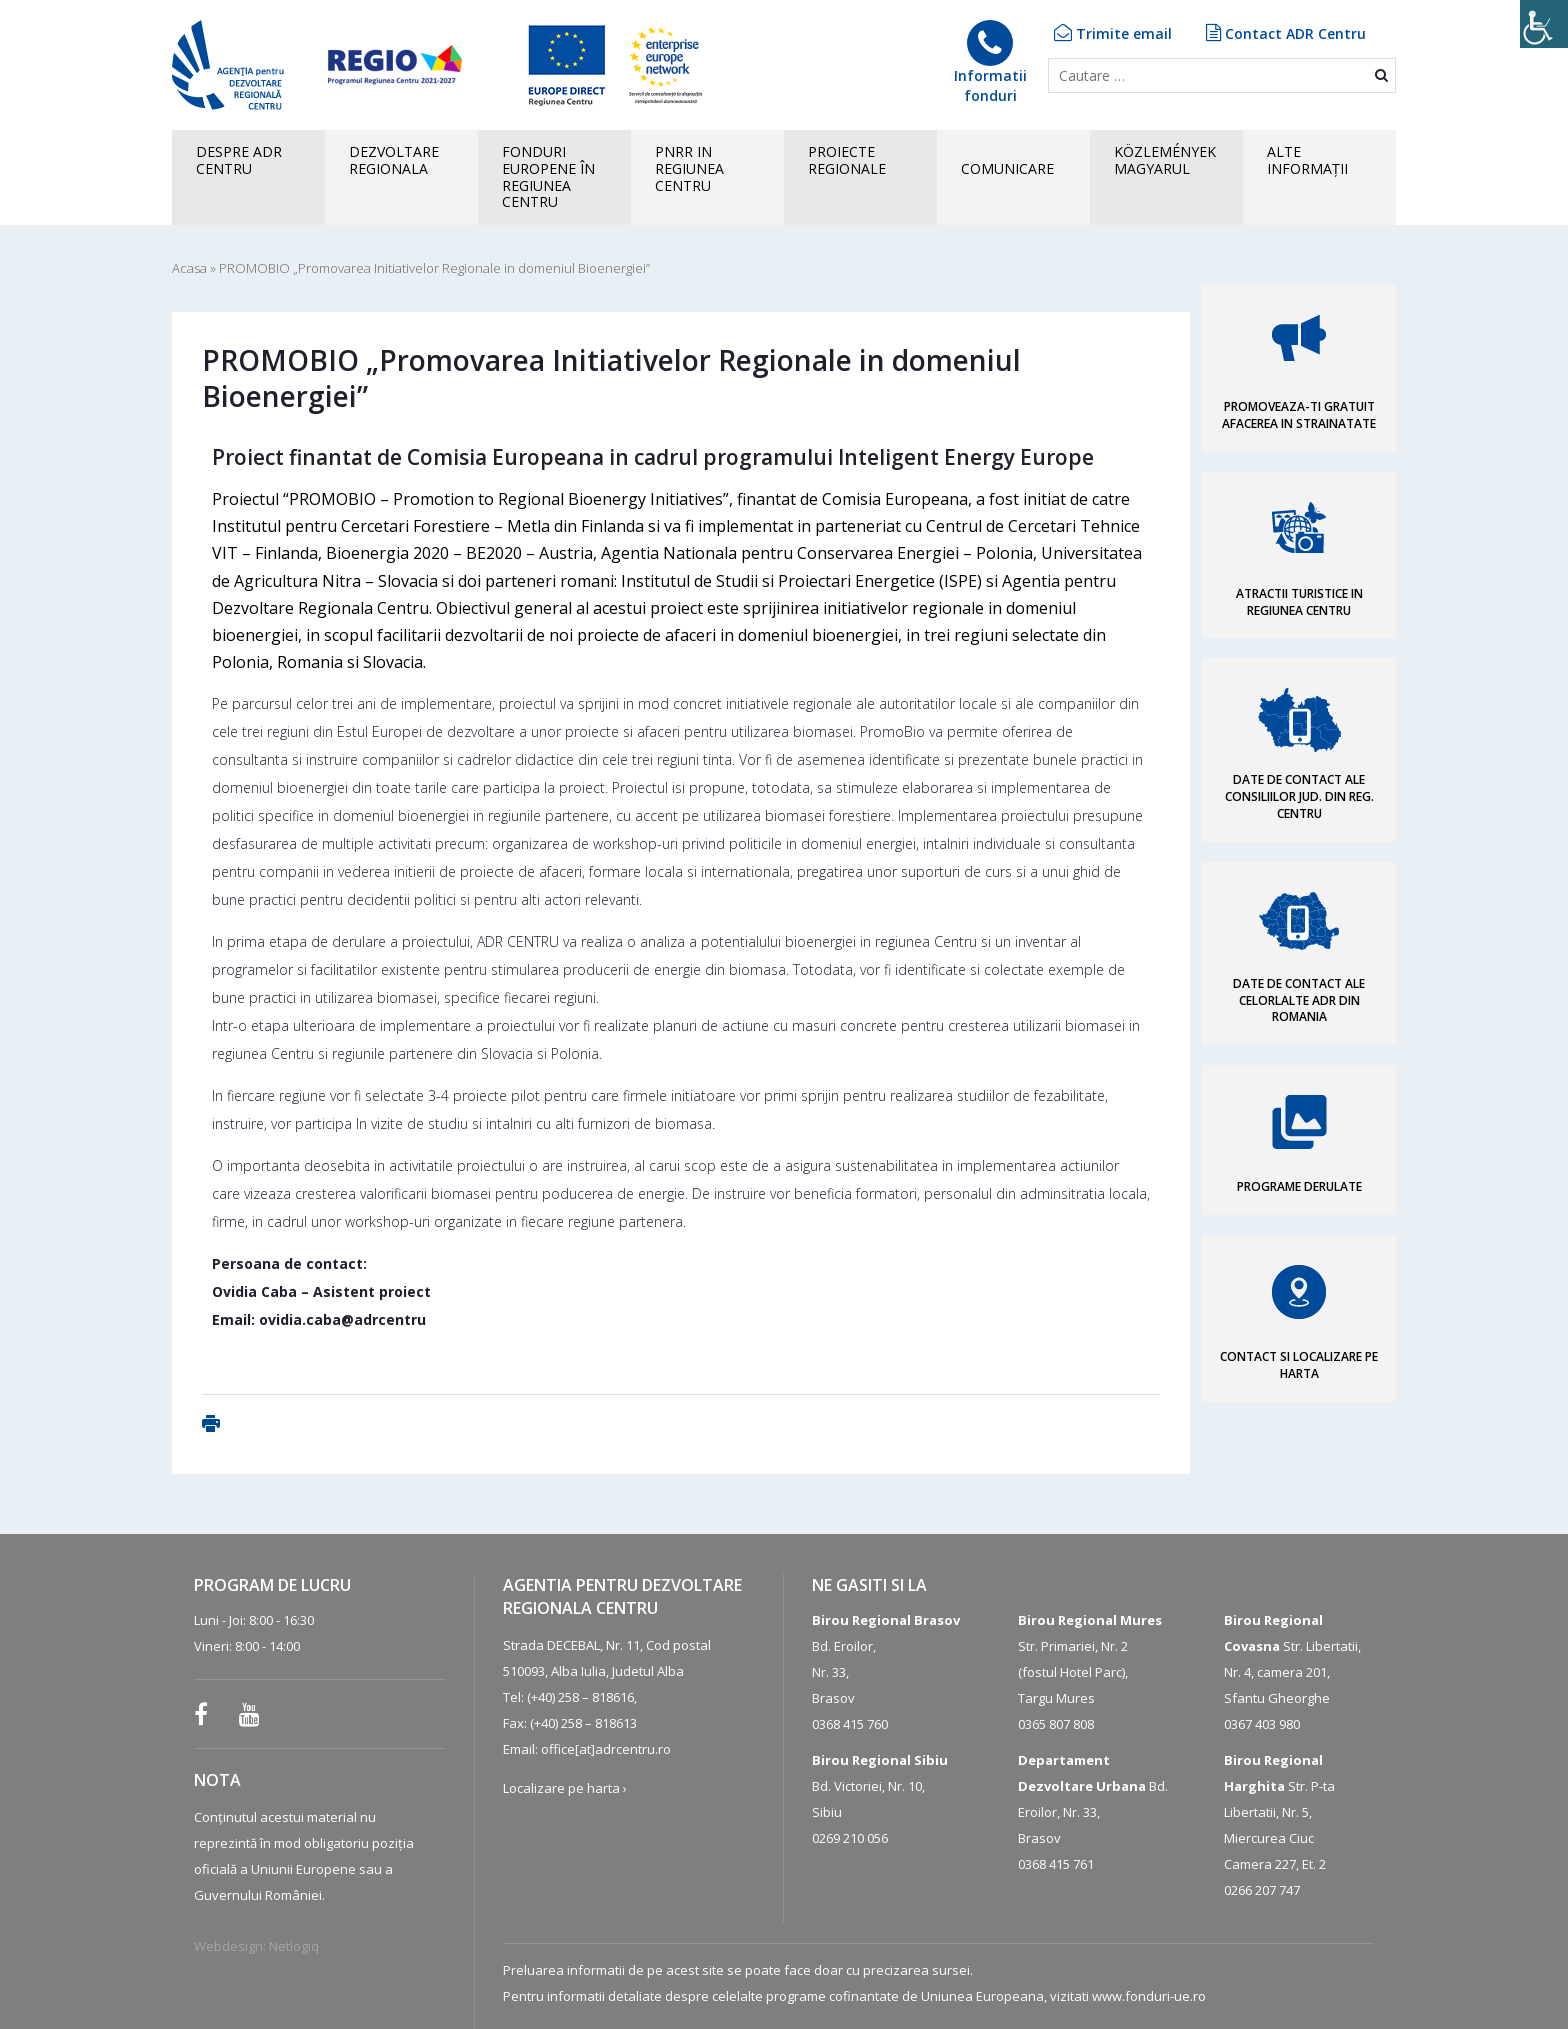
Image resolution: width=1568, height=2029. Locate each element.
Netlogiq (294, 1946)
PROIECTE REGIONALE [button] (847, 160)
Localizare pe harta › (565, 1788)
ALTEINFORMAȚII (1307, 160)
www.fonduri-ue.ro (1149, 1996)
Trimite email (1113, 33)
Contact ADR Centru (1286, 33)
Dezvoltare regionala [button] (394, 160)
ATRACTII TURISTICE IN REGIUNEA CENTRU (1299, 602)
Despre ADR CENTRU (239, 160)
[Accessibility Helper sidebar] (1544, 24)
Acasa (189, 268)
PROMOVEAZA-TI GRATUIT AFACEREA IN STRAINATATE (1299, 415)
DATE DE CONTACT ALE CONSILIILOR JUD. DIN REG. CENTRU (1299, 796)
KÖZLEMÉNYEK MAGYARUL (1165, 160)
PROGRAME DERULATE (1299, 1186)
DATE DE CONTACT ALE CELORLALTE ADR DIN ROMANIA (1299, 1000)
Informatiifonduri (990, 62)
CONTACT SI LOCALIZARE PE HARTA (1299, 1365)
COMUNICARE (1007, 168)
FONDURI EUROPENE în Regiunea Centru (548, 176)
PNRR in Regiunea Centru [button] (689, 168)
